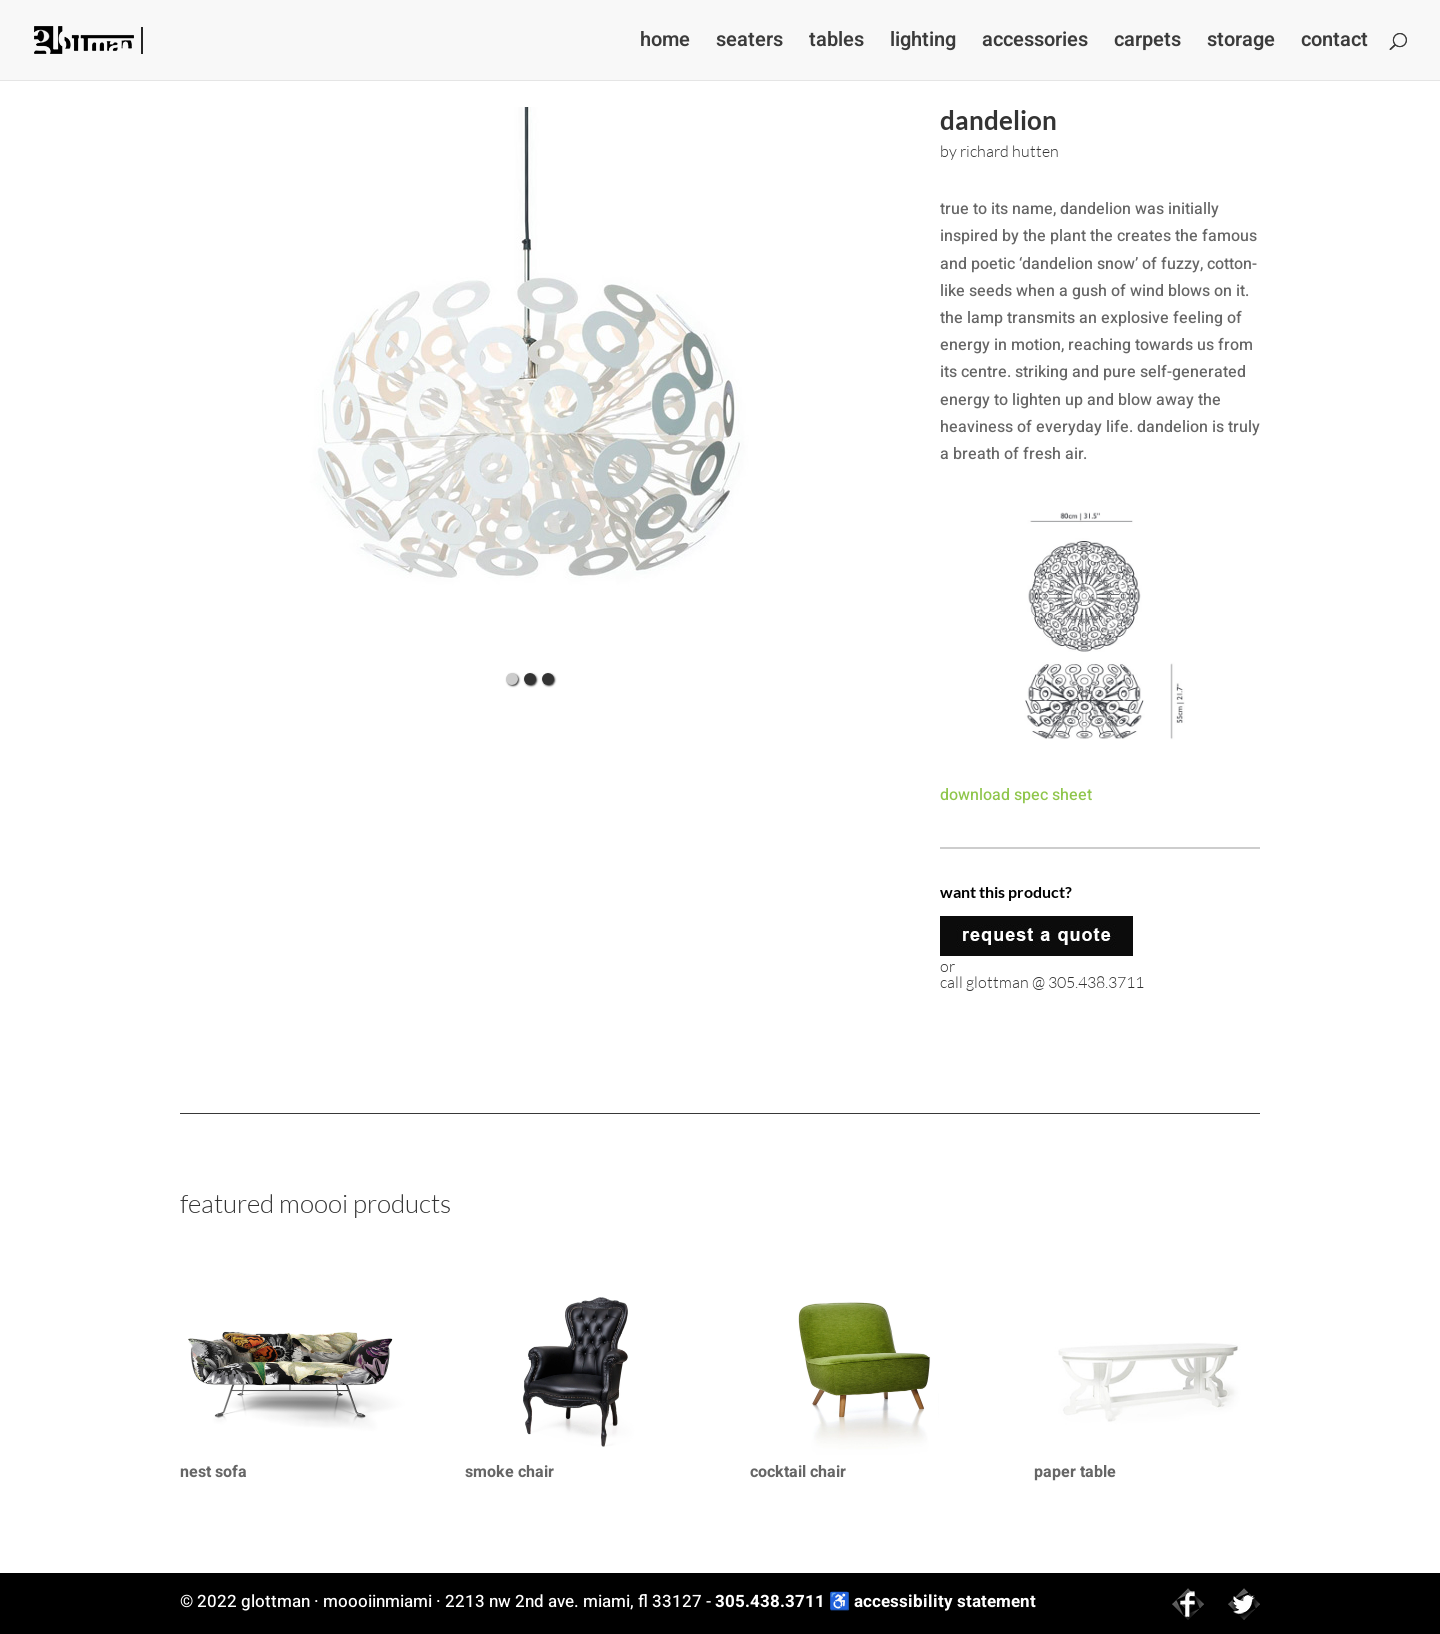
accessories (1035, 43)
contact (1334, 43)
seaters (749, 43)
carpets (1147, 43)
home (665, 43)
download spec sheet (1016, 795)
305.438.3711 (770, 1601)
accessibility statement (945, 1601)
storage (1241, 43)
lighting (923, 43)
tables (836, 43)
